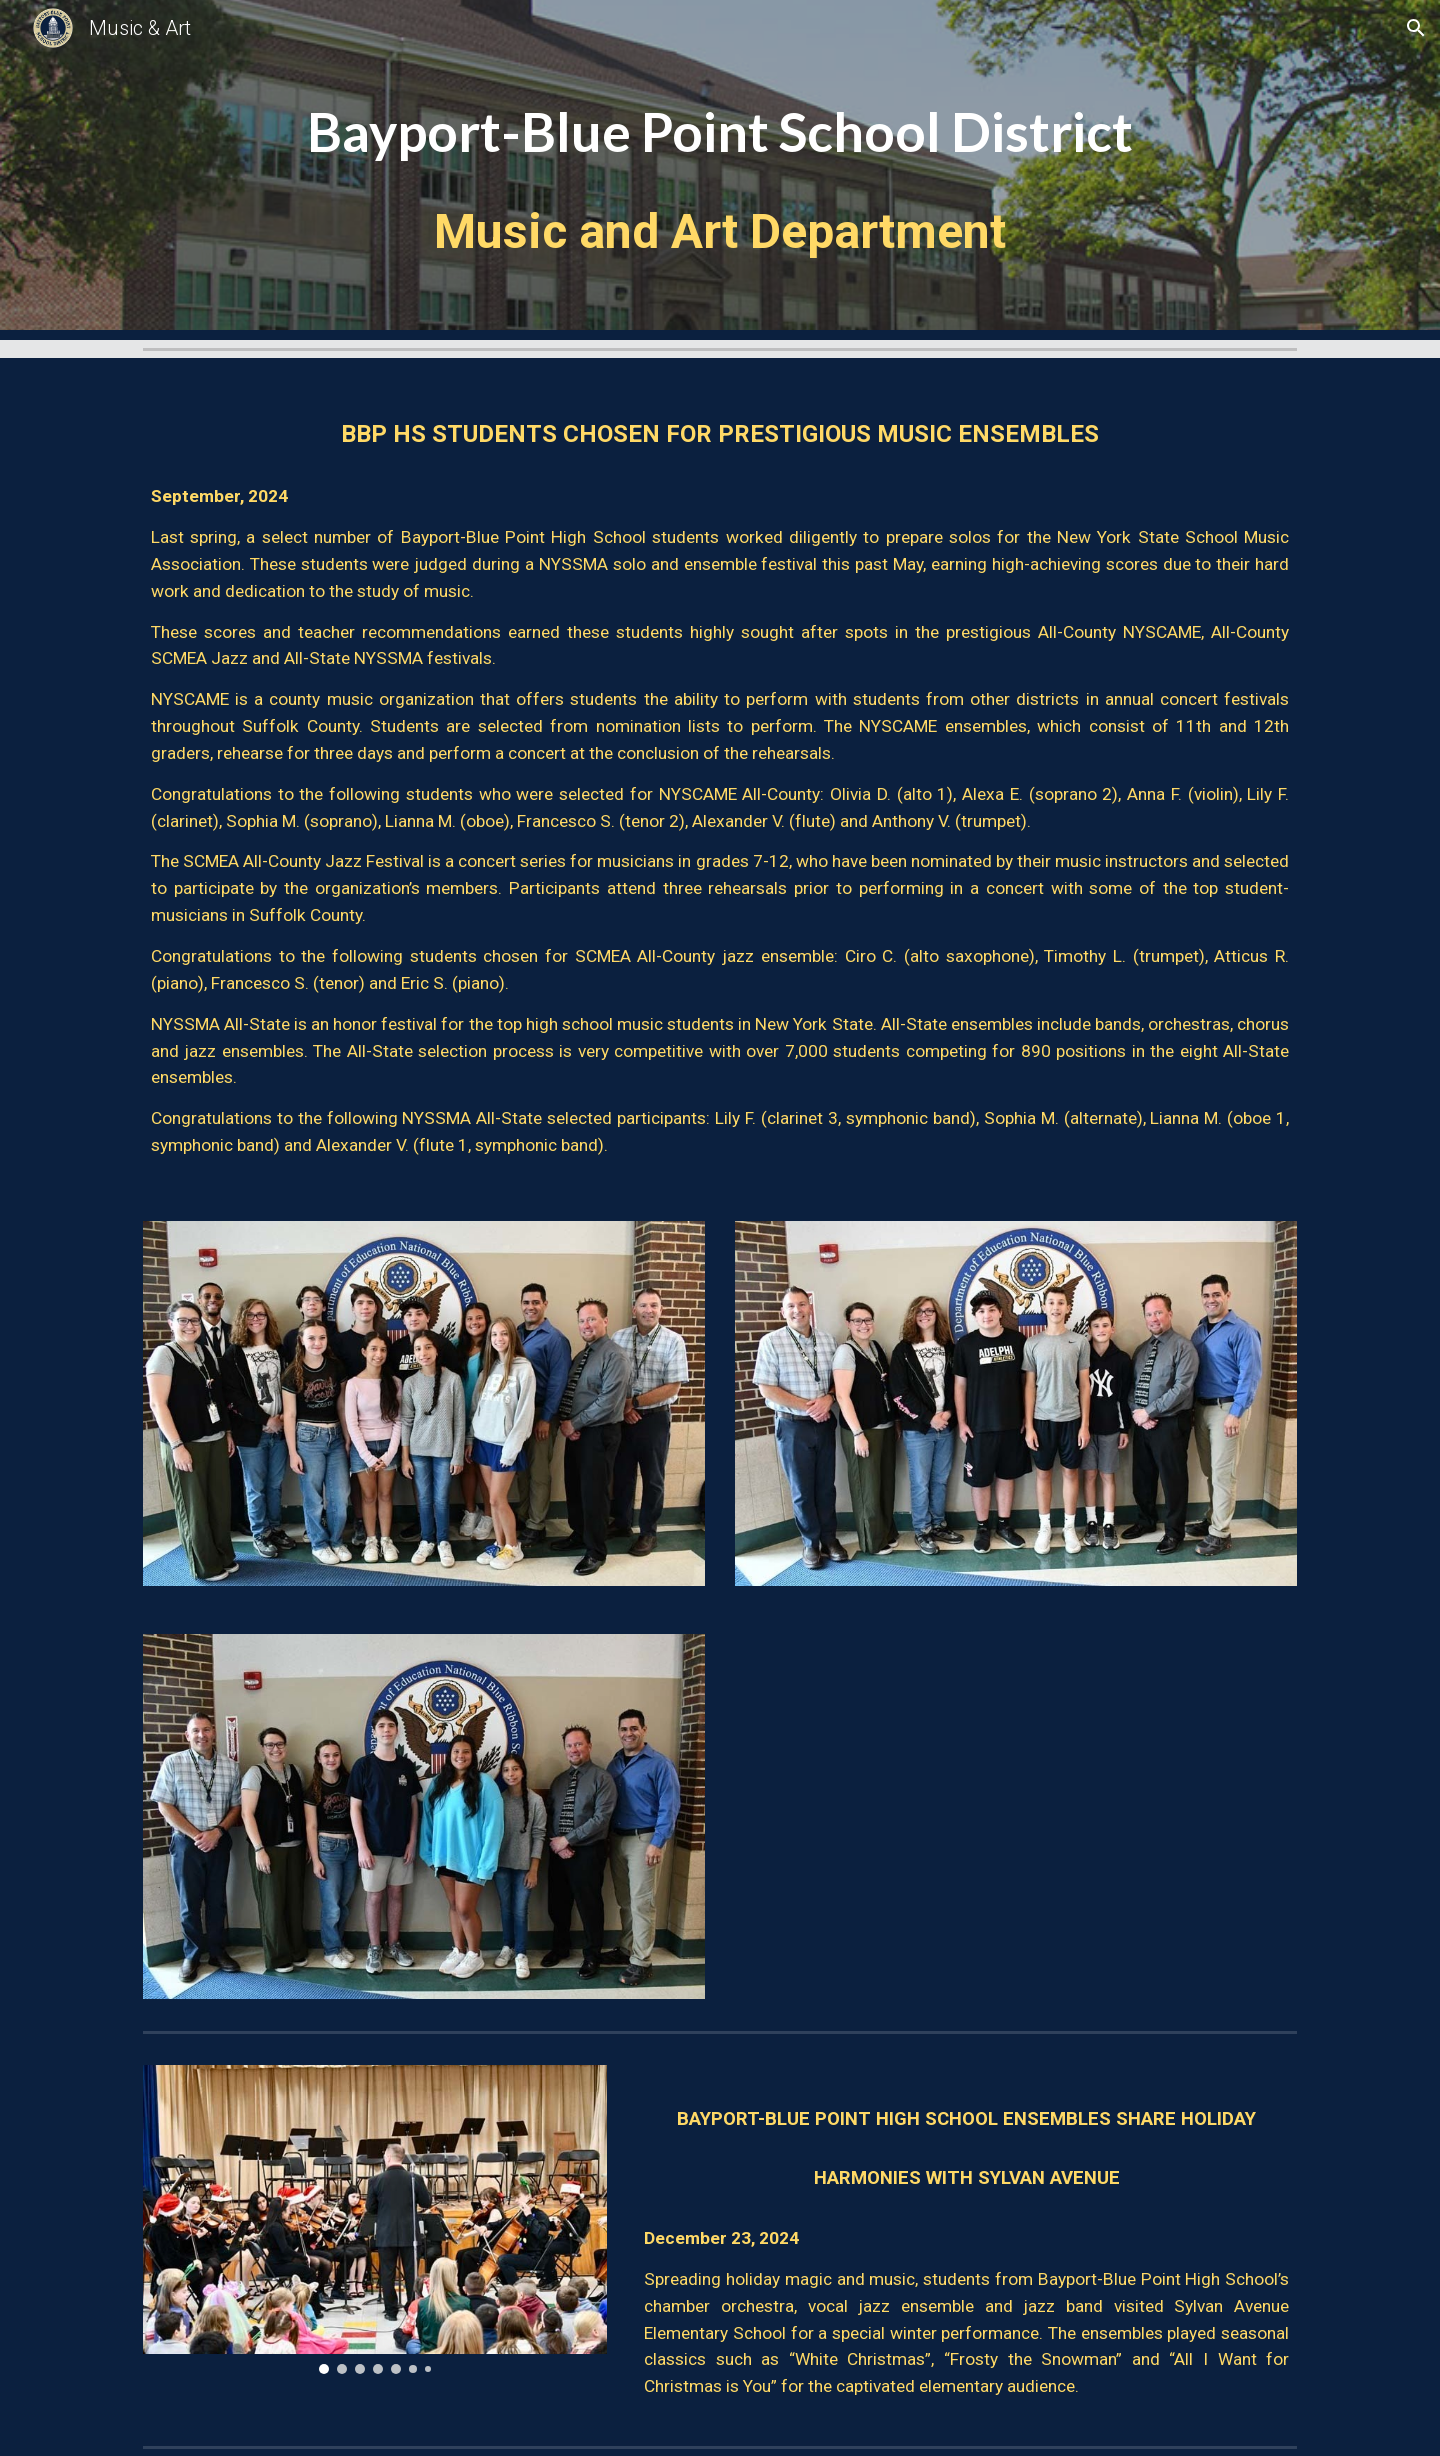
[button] (1416, 28)
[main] (720, 170)
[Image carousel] (375, 2219)
